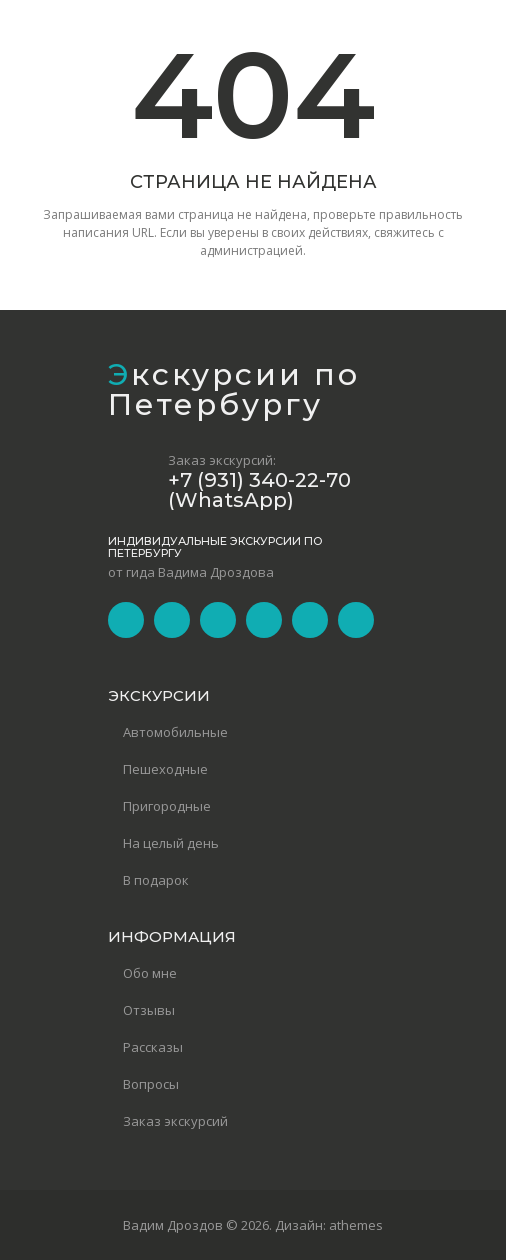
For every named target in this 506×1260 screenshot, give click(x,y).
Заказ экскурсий (175, 1121)
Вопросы (151, 1084)
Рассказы (153, 1047)
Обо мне (150, 973)
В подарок (156, 880)
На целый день (171, 843)
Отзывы (149, 1010)
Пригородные (167, 806)
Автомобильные (175, 732)
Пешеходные (165, 769)
